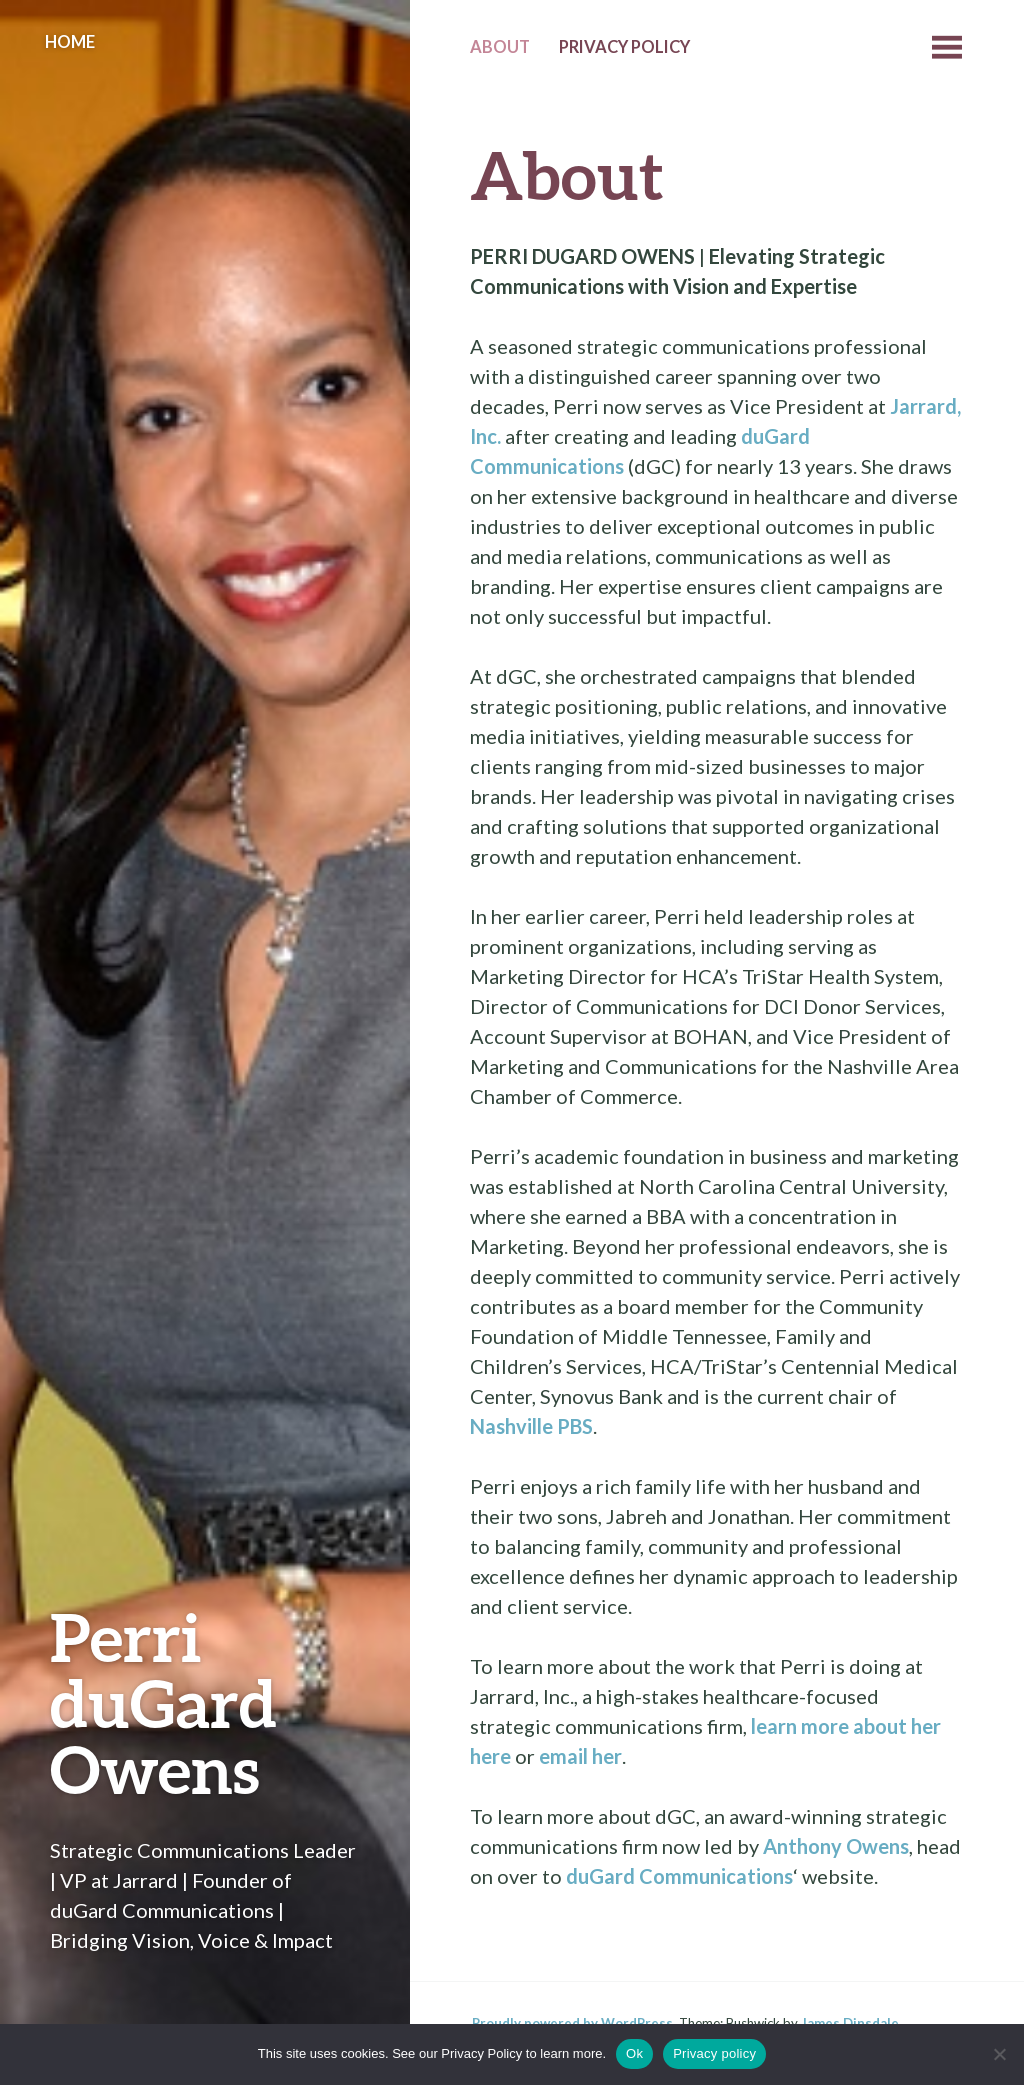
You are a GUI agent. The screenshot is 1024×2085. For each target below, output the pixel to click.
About (500, 47)
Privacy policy (714, 2053)
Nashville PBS (531, 1426)
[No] (999, 2054)
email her (580, 1756)
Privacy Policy (624, 47)
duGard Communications (679, 1876)
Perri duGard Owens (163, 1702)
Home (70, 42)
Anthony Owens (836, 1846)
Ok (634, 2053)
